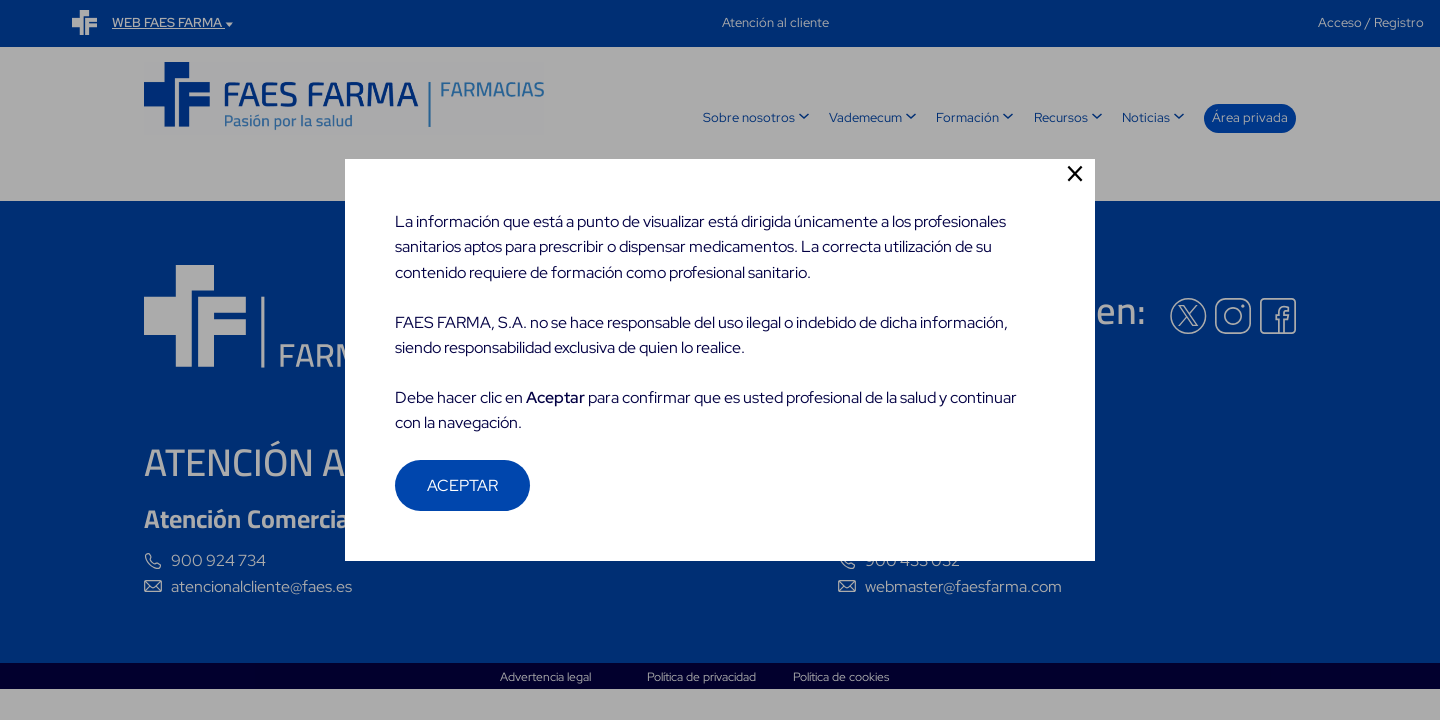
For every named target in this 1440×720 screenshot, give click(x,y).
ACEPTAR (462, 485)
